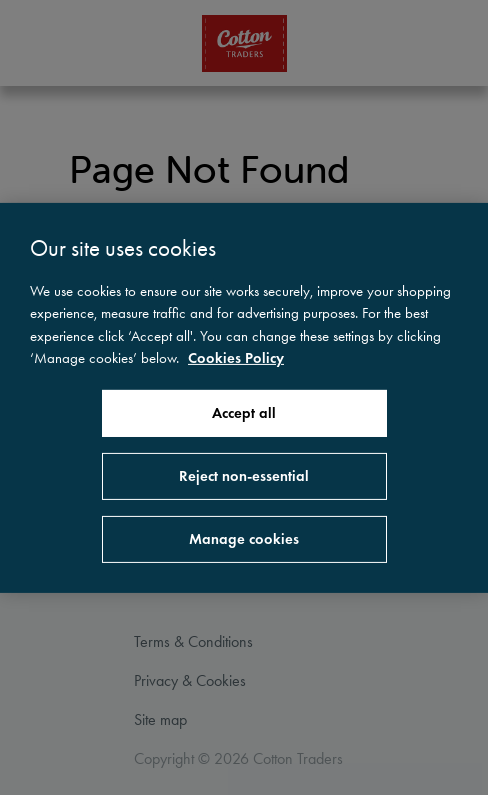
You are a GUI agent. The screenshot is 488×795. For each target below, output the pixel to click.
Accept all (244, 413)
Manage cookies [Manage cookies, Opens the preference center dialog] (244, 539)
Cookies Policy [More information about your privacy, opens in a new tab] (236, 358)
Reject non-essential (244, 476)
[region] (244, 397)
